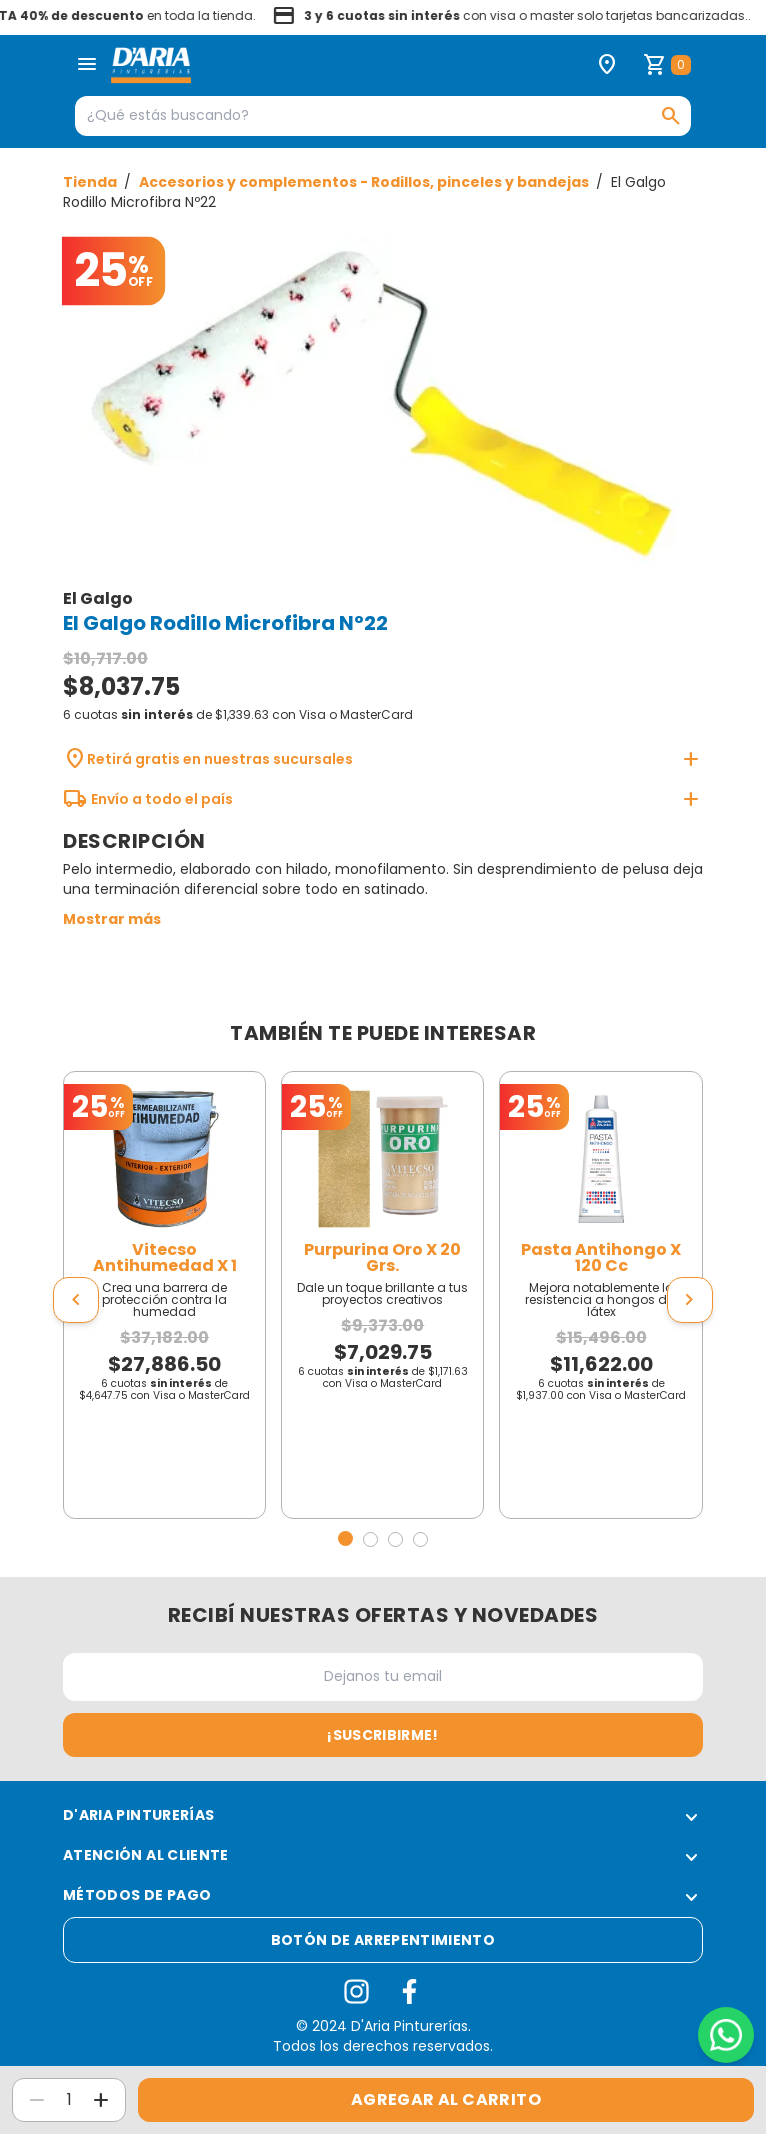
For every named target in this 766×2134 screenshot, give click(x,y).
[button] (345, 1538)
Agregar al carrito (446, 2099)
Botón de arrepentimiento (383, 1940)
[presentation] (76, 1300)
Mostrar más (112, 919)
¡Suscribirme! (383, 1735)
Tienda (91, 182)
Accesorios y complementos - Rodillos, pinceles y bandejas (365, 182)
